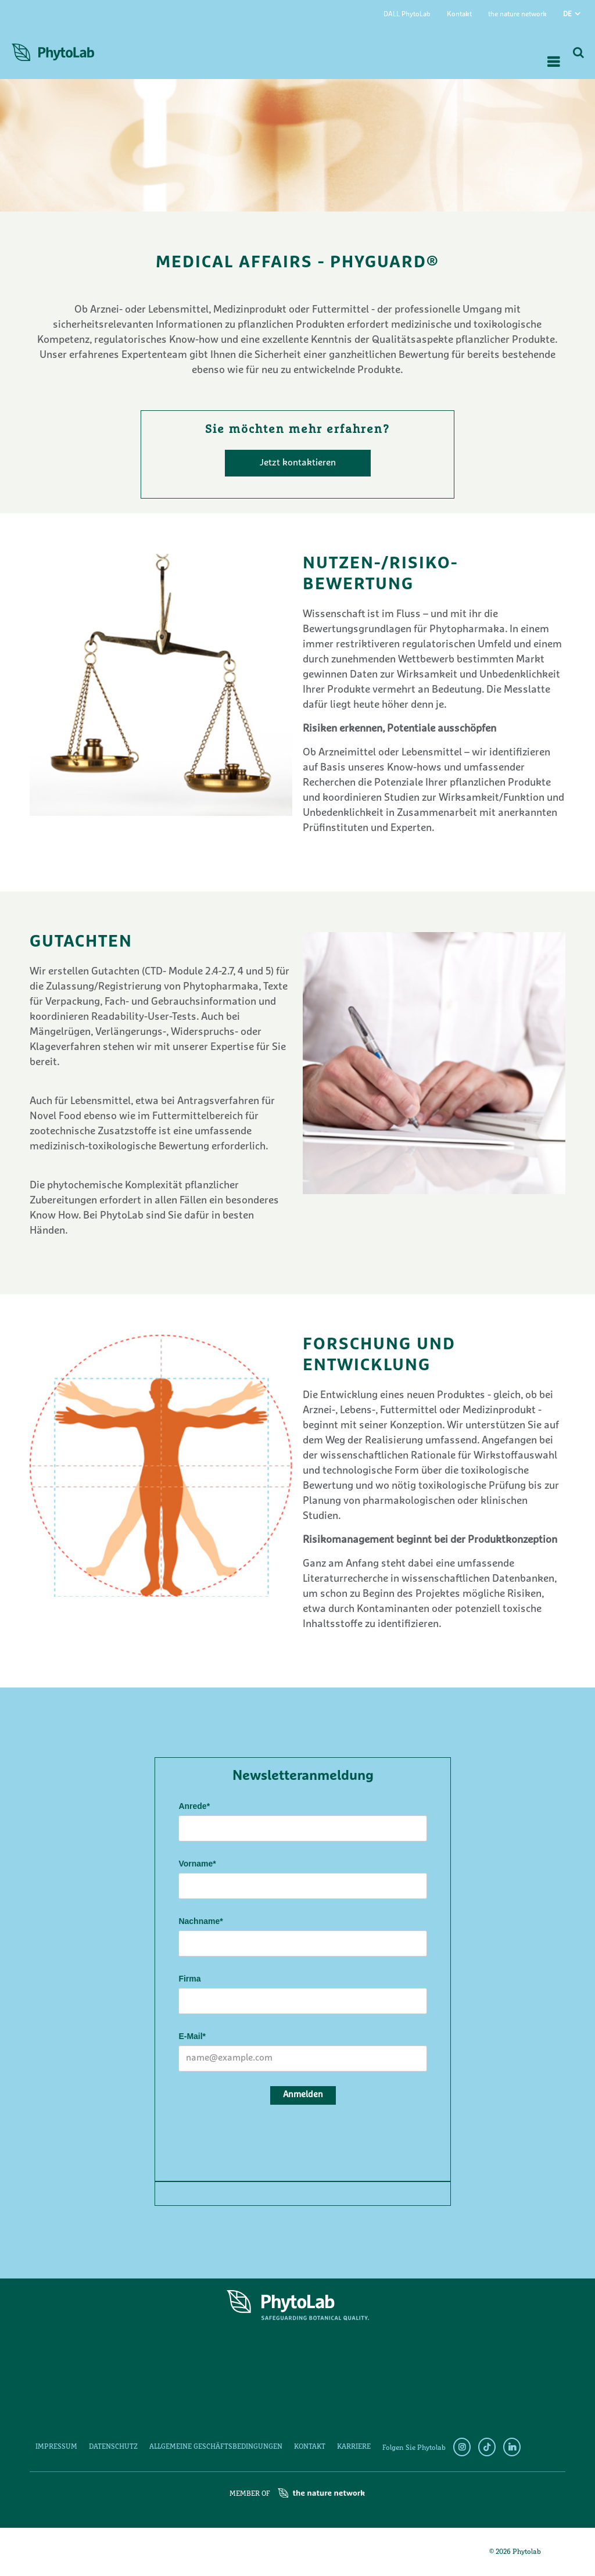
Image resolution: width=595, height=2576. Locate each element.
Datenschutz (113, 2447)
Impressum (56, 2447)
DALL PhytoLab (407, 14)
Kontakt (459, 14)
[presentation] (266, 2140)
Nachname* (200, 1921)
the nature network (517, 14)
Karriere (354, 2447)
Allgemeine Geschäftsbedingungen (215, 2447)
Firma (189, 1978)
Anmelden (303, 2095)
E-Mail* (192, 2036)
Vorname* (197, 1863)
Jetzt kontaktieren (298, 463)
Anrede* (194, 1806)
